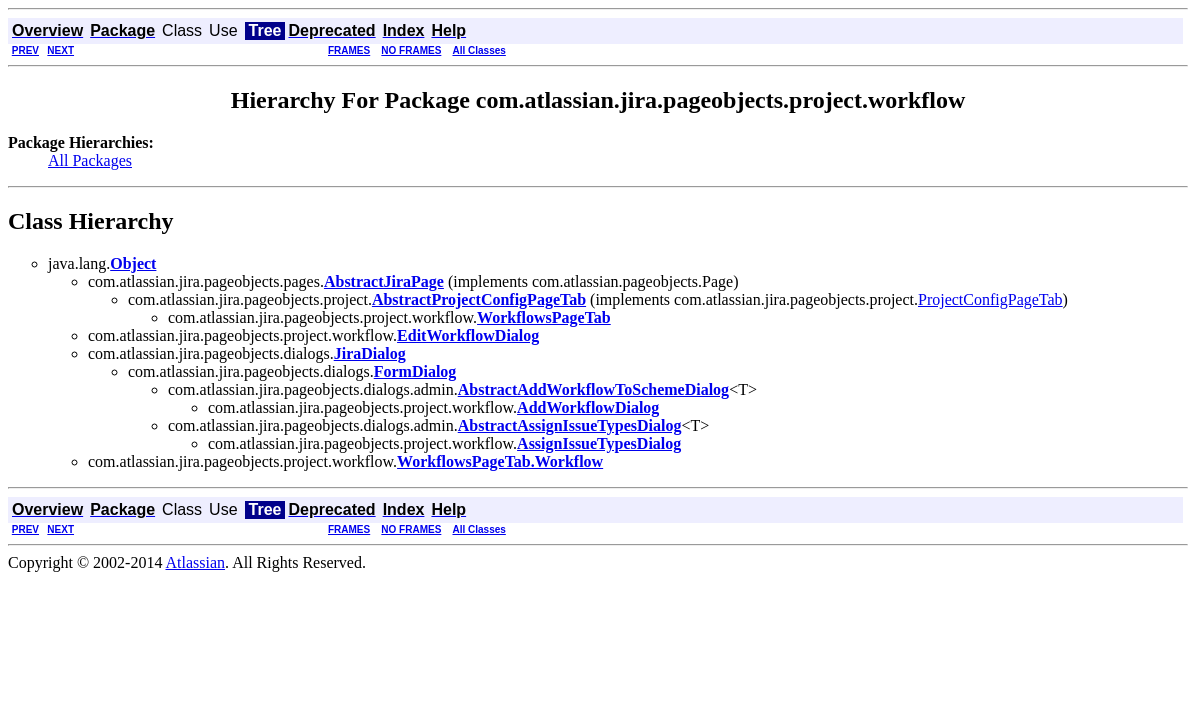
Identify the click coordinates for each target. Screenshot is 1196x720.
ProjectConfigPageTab (990, 299)
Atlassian (196, 562)
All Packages (90, 160)
